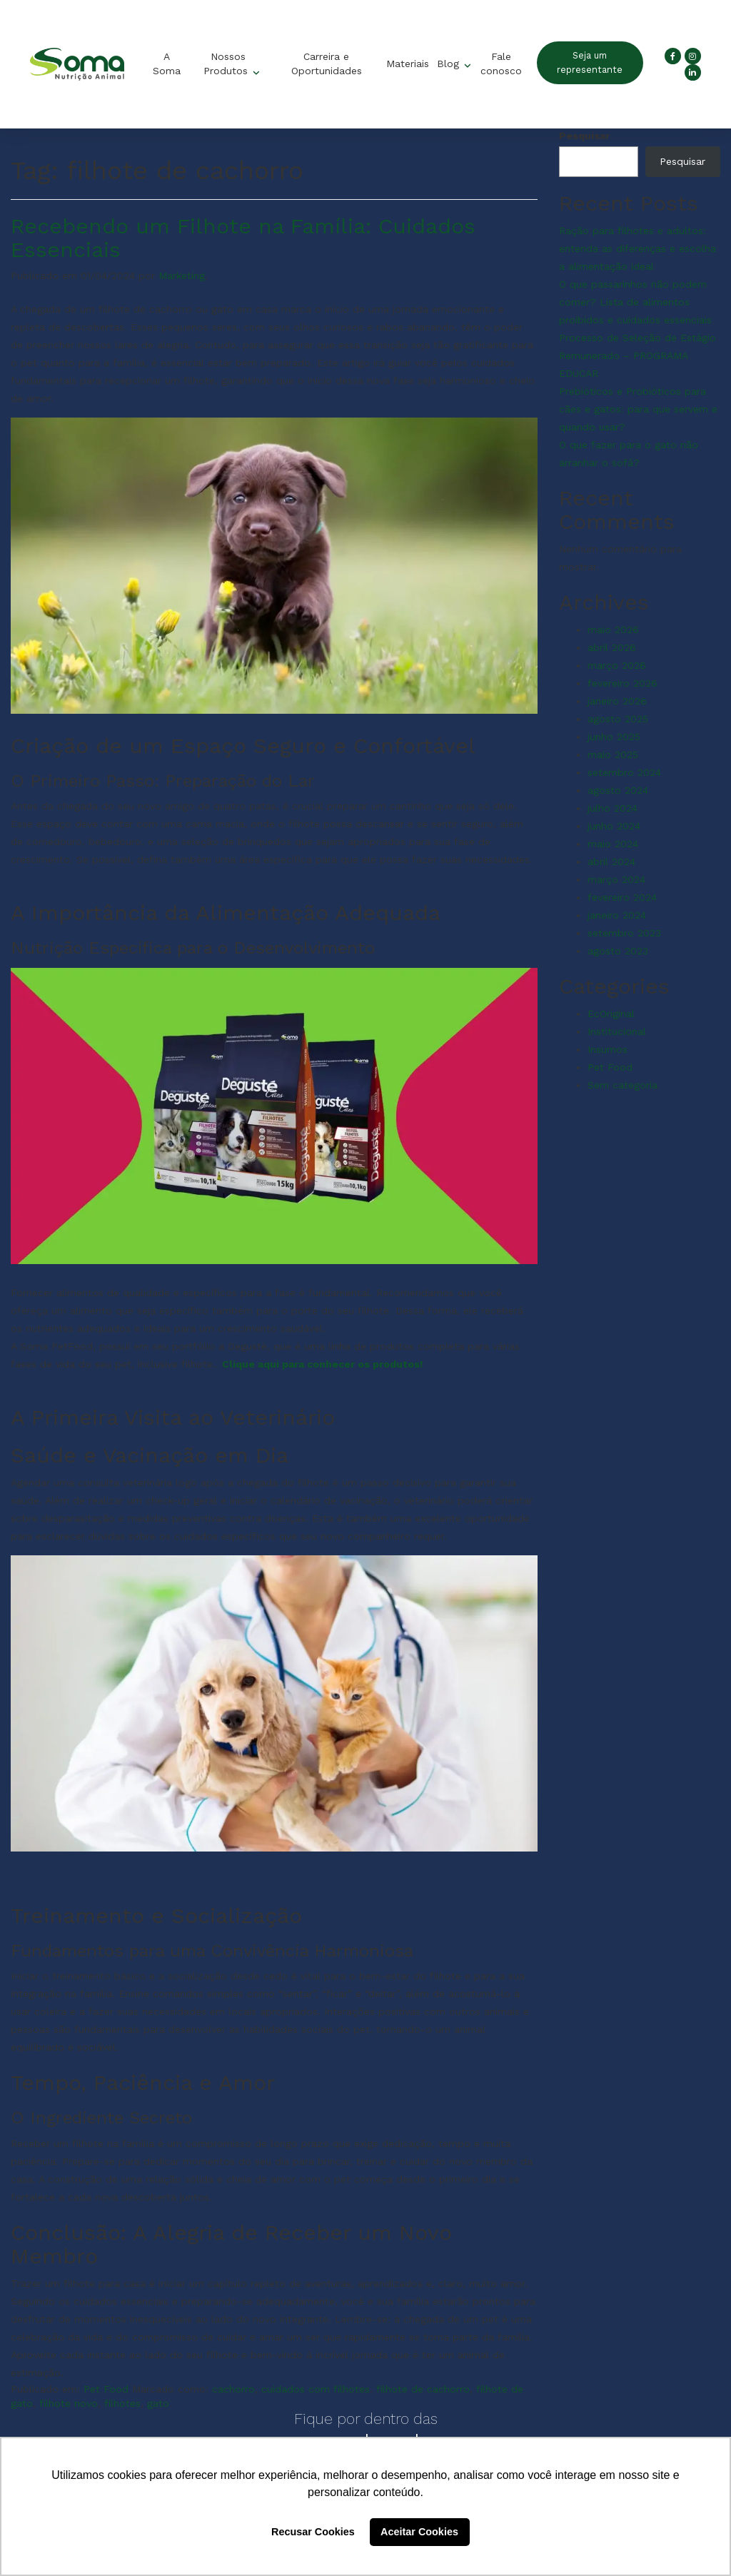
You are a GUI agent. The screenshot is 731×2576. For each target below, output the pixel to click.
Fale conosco (500, 63)
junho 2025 (614, 736)
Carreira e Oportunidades (326, 63)
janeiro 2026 (617, 701)
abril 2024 (611, 861)
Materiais (407, 63)
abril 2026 (612, 647)
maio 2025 (613, 754)
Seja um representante (590, 62)
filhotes (122, 2403)
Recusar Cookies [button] (313, 2531)
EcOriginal (611, 1013)
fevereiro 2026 (622, 683)
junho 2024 (614, 826)
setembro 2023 (624, 933)
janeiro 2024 (617, 915)
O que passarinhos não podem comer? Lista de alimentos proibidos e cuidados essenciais (635, 301)
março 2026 (617, 665)
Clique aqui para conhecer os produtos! (323, 1364)
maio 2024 (613, 843)
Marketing (181, 275)
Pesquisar (584, 135)
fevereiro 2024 (622, 897)
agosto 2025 (618, 718)
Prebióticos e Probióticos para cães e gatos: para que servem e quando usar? (638, 409)
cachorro (233, 2389)
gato (158, 2403)
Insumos (607, 1049)
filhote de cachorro (423, 2389)
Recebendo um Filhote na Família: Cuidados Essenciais (243, 237)
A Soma (166, 63)
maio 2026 (613, 629)
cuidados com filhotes (315, 2389)
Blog (450, 63)
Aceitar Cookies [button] (419, 2531)
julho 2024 (612, 808)
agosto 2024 (618, 790)
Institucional (617, 1031)
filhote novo (68, 2403)
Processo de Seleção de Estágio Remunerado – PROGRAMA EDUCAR (637, 355)
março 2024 (616, 879)
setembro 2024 (624, 772)
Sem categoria (622, 1085)
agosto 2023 (618, 950)
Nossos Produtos (227, 63)
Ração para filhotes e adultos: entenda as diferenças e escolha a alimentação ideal (637, 248)
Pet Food (106, 2389)
